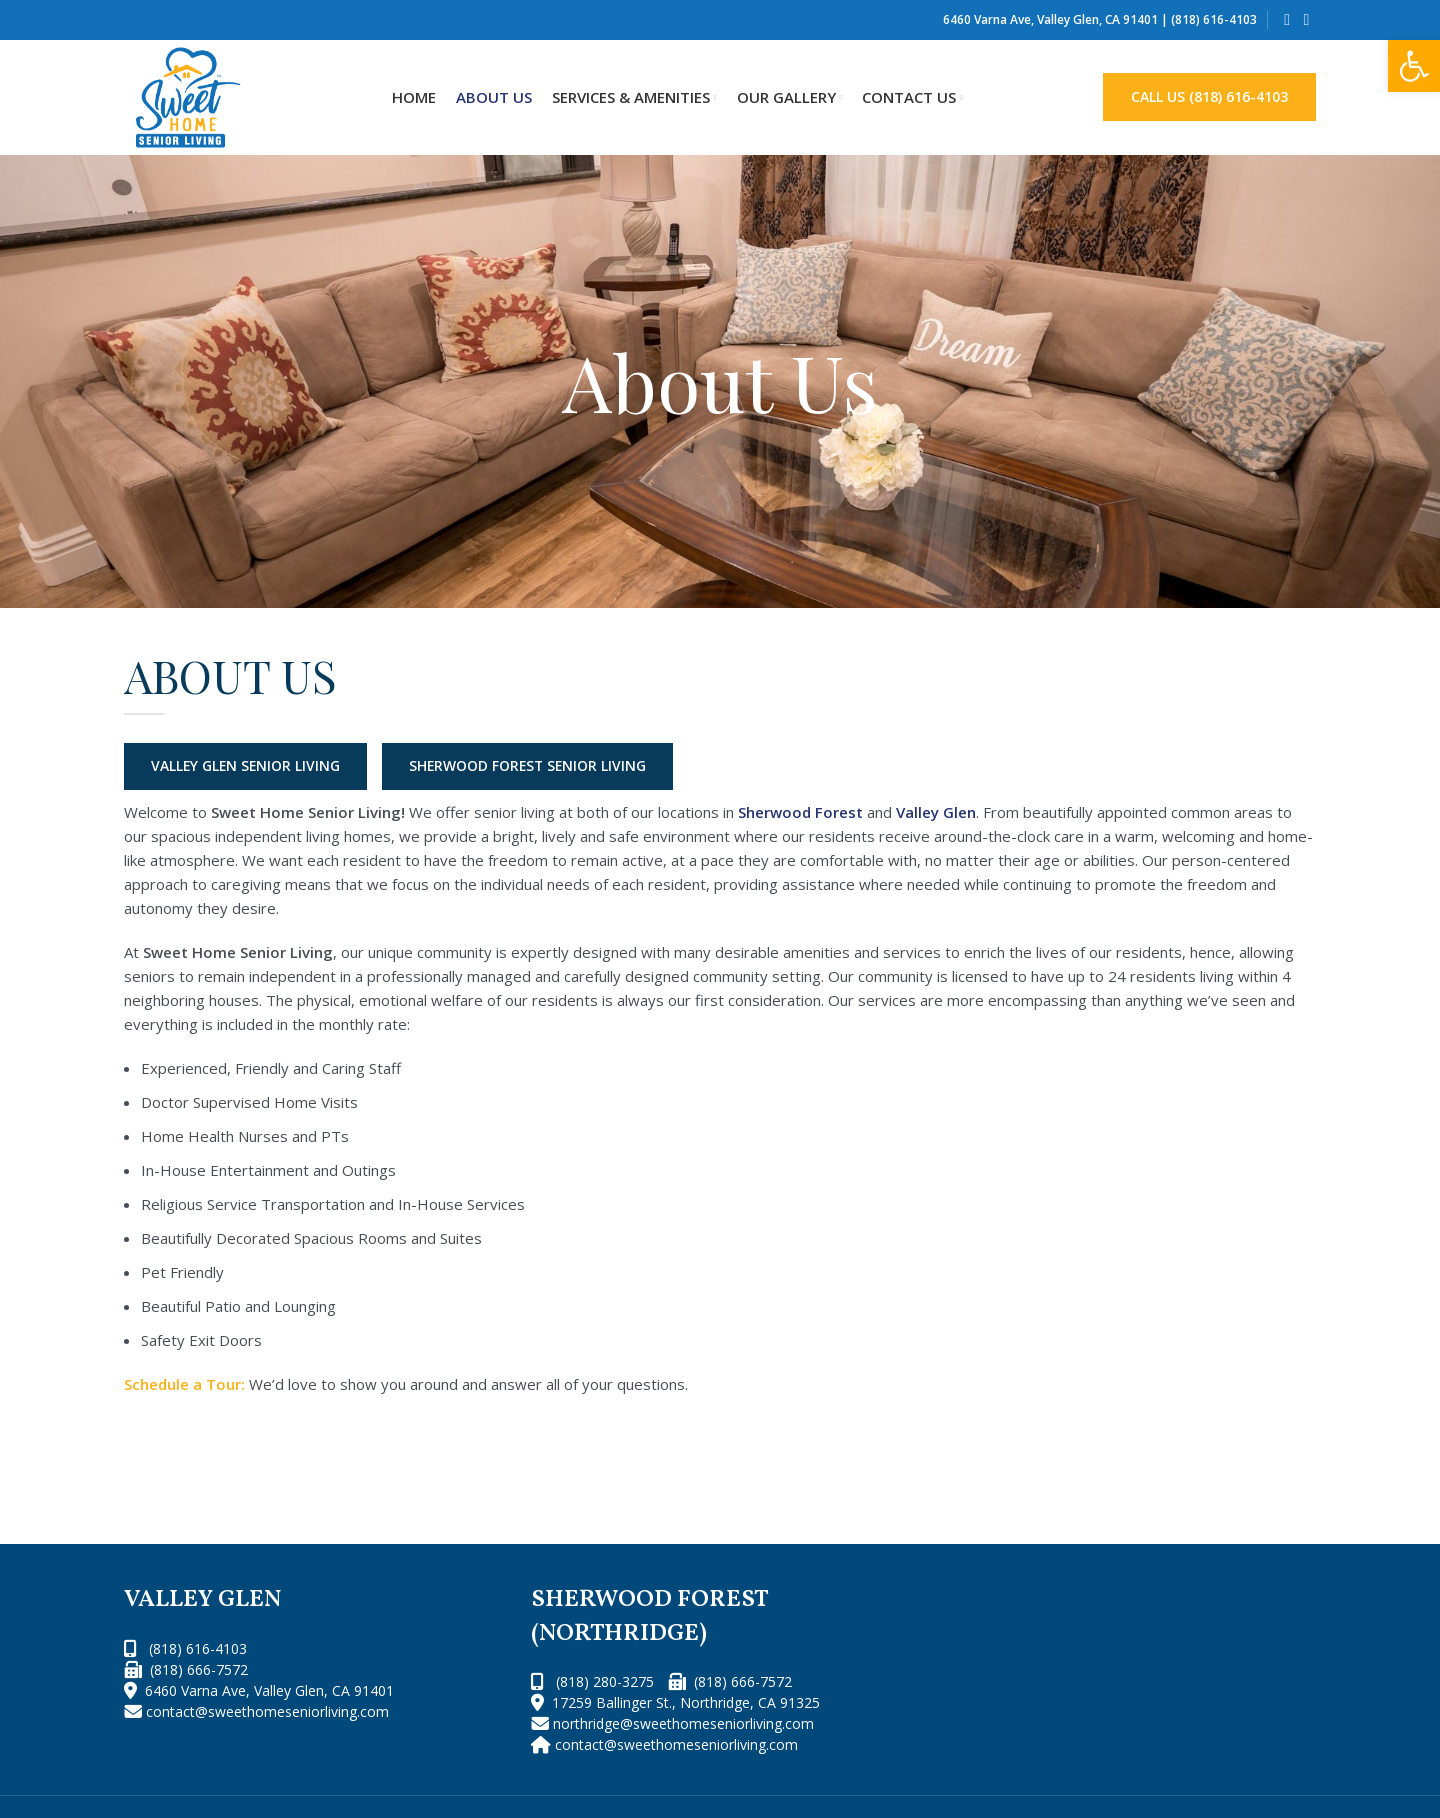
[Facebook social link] (1287, 20)
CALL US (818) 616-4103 (1209, 96)
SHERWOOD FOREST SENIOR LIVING (535, 766)
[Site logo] (188, 96)
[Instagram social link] (1306, 20)
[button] (1414, 66)
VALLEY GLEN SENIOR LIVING (248, 766)
